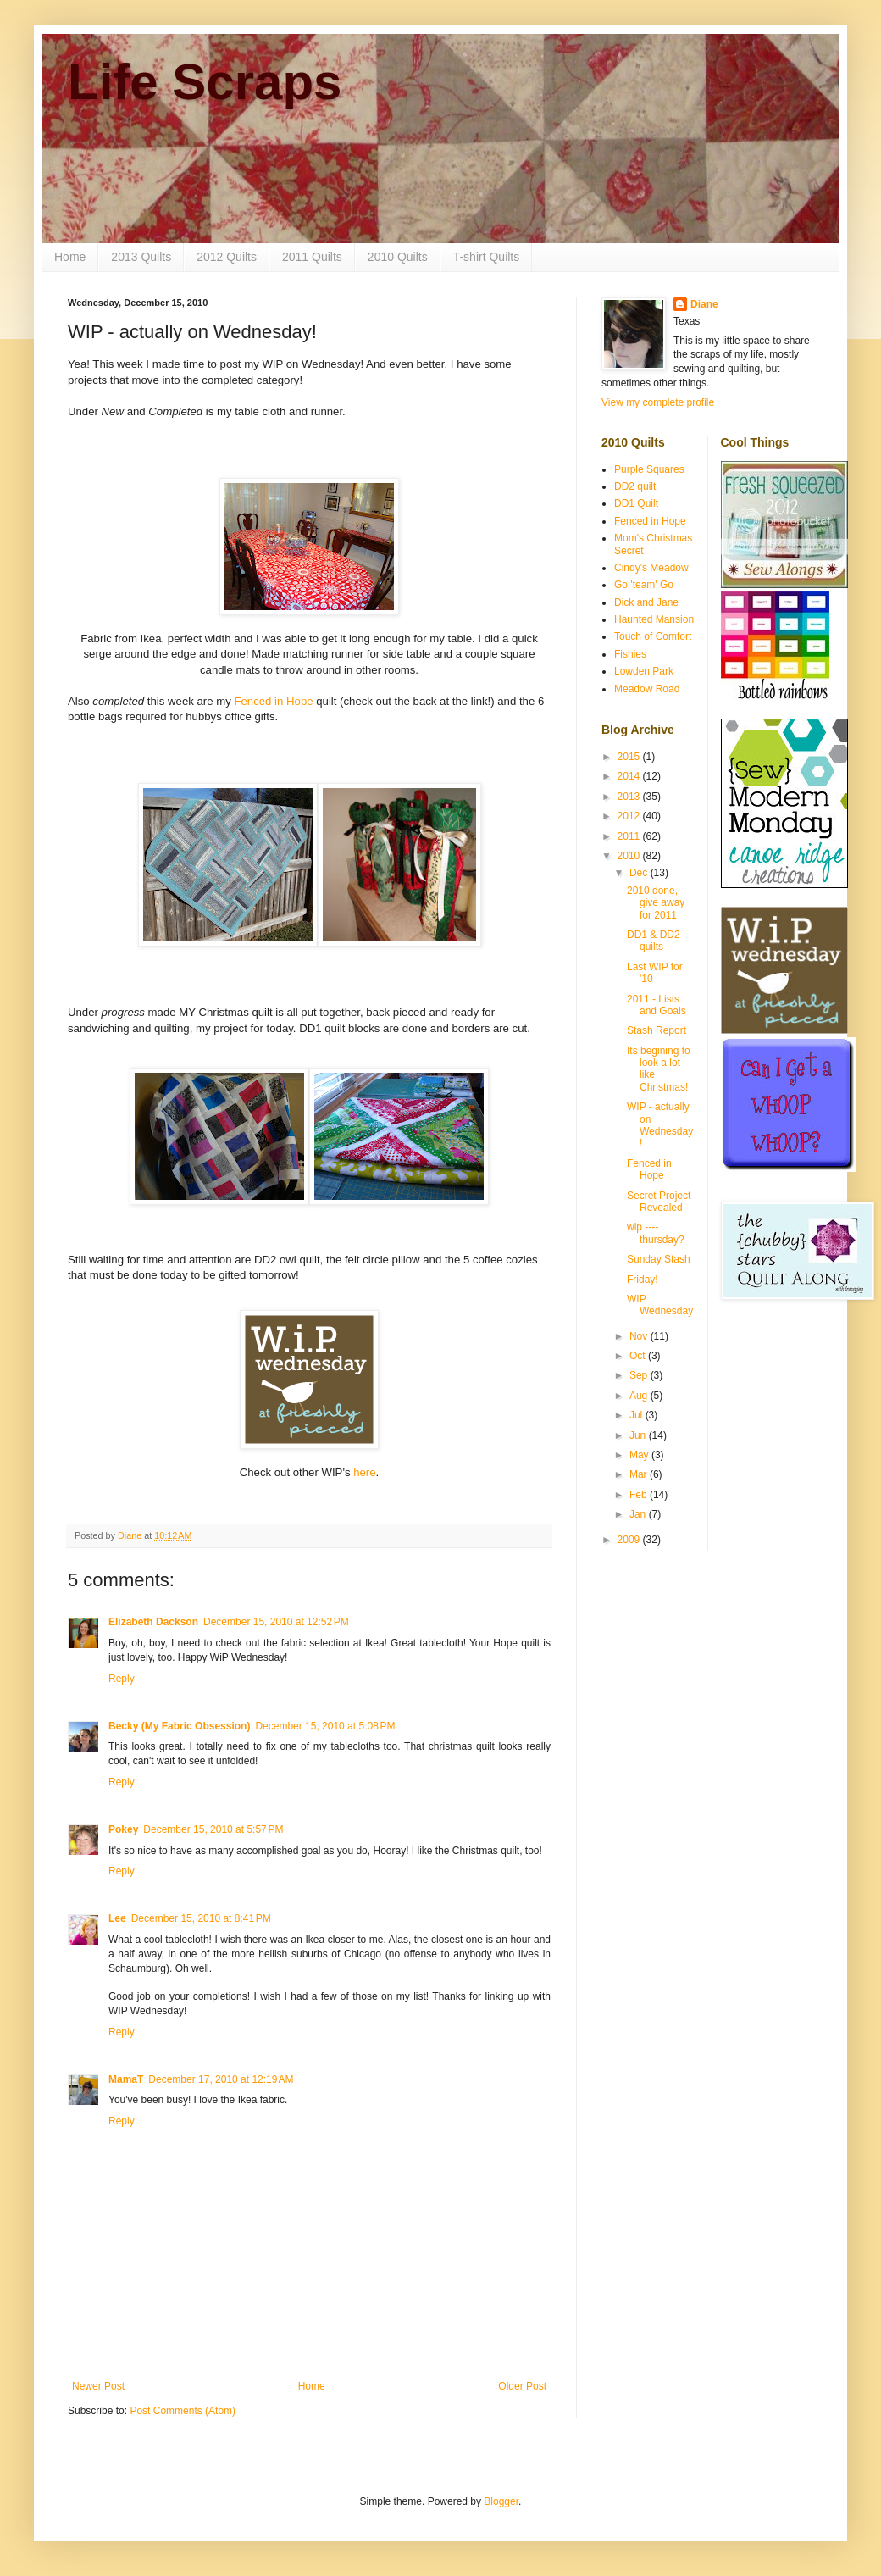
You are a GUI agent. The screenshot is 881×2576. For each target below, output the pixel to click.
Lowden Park (643, 671)
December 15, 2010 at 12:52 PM (276, 1622)
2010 (630, 856)
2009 (630, 1540)
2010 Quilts (398, 257)
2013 (630, 796)
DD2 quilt (635, 486)
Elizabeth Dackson (153, 1622)
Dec (640, 873)
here (364, 1472)
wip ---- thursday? (655, 1233)
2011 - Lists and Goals (656, 1005)
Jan (639, 1514)
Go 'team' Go (643, 585)
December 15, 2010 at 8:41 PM (201, 1918)
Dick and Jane (646, 602)
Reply (121, 1679)
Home (70, 257)
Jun (639, 1435)
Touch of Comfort (652, 636)
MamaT (125, 2079)
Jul (637, 1415)
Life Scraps (204, 81)
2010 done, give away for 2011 (655, 903)
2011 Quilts (312, 257)
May (640, 1455)
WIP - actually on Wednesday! (660, 1125)
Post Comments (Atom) (182, 2411)
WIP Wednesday (660, 1305)
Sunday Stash (658, 1259)
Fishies (630, 654)
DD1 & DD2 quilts (653, 940)
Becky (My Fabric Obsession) (179, 1726)
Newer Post (98, 2386)
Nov (640, 1336)
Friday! (642, 1279)
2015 (630, 757)
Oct (638, 1356)
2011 (630, 836)
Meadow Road (646, 689)
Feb (639, 1495)
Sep (640, 1375)
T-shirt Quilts (486, 257)
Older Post (522, 2386)
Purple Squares (649, 469)
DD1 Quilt (636, 503)
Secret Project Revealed (658, 1201)
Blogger (501, 2501)
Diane (704, 304)
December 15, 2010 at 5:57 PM (213, 1829)
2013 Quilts (141, 257)
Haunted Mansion (654, 619)
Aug (640, 1396)
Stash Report (656, 1030)
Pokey (123, 1829)
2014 (630, 776)
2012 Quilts (227, 257)
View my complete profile (657, 402)
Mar (639, 1474)
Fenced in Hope (273, 701)
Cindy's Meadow (651, 568)
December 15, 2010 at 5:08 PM (325, 1726)
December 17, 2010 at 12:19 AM (220, 2079)
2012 (630, 816)
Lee (117, 1918)
